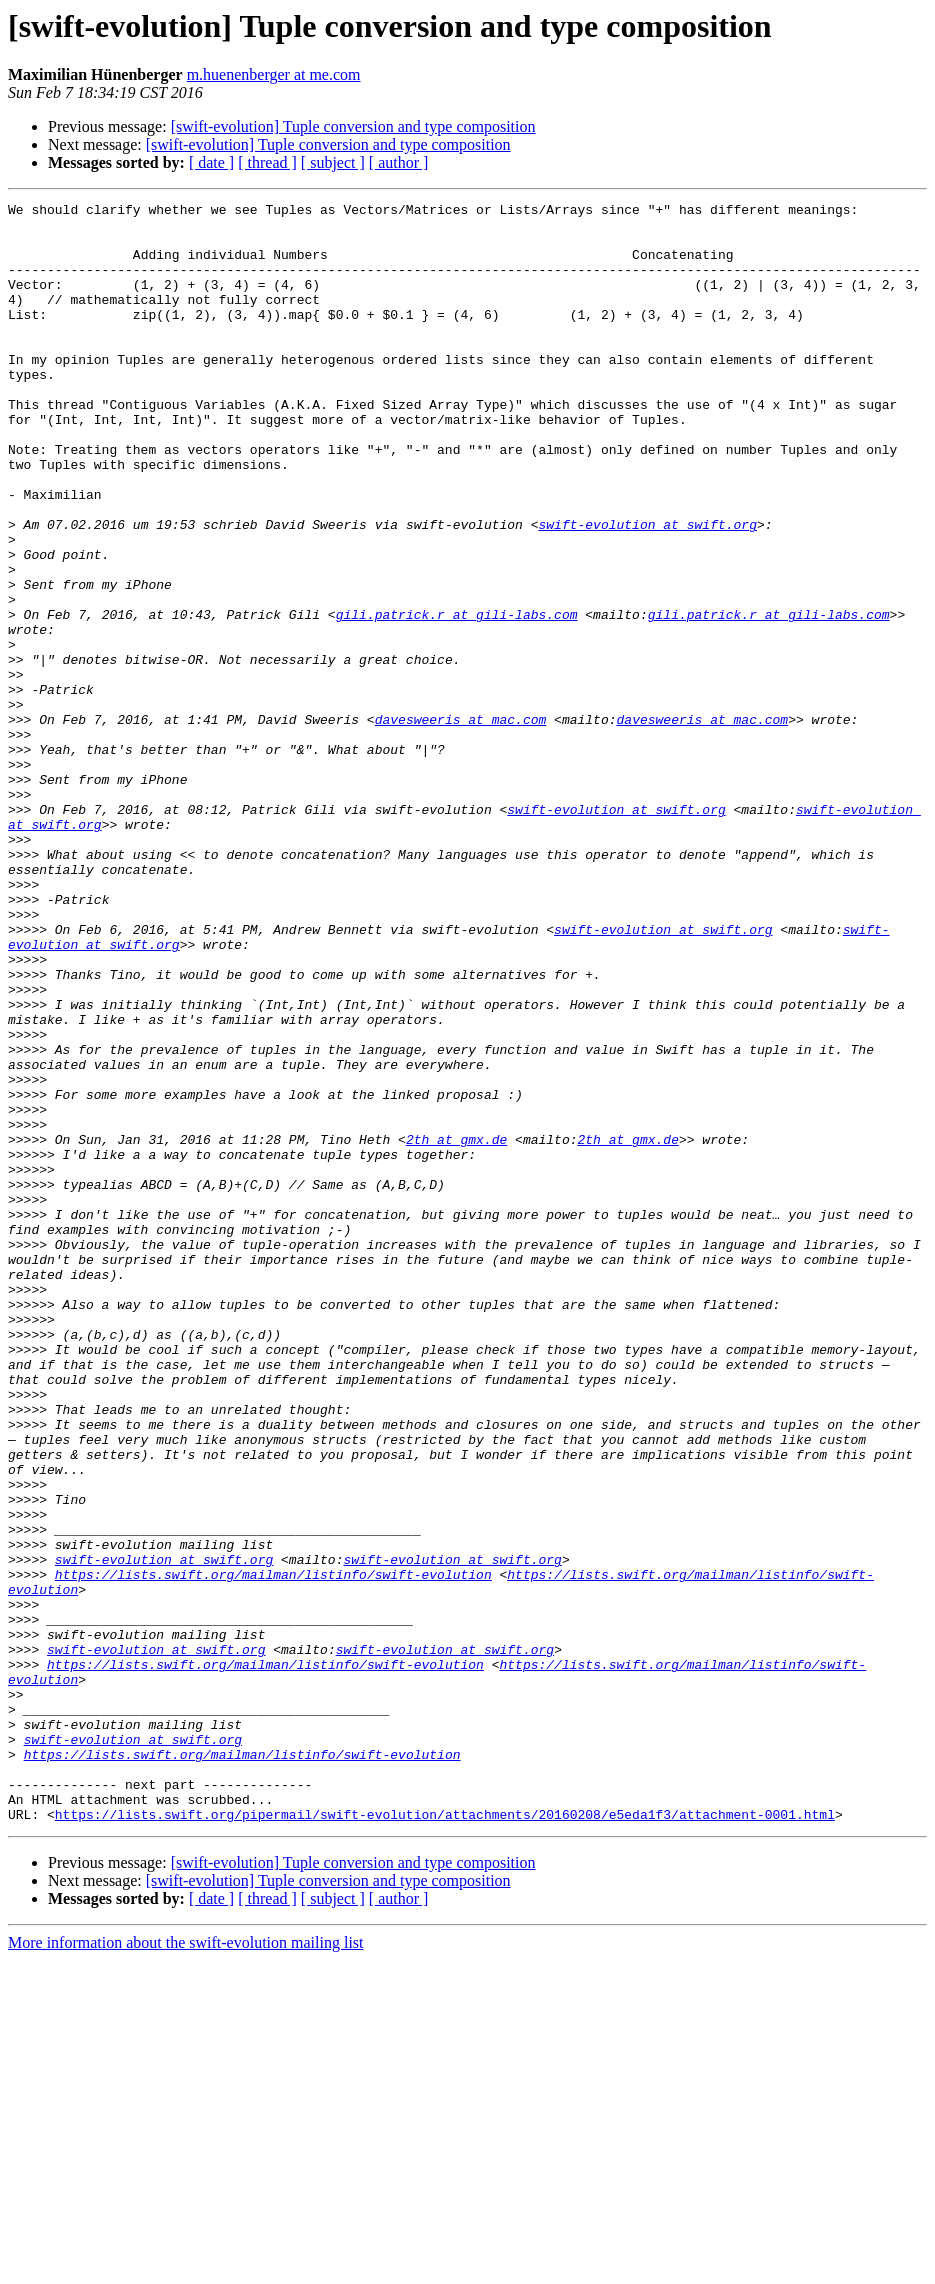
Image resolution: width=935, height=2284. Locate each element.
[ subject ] (333, 162)
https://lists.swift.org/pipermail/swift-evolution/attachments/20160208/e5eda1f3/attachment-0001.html (445, 2138)
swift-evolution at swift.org (647, 590)
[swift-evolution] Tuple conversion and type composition (353, 126)
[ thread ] (267, 162)
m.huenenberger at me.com (274, 74)
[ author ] (399, 162)
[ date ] (211, 162)
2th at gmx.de (456, 1328)
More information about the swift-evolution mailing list (186, 2266)
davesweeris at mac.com (461, 824)
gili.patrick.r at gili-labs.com (457, 698)
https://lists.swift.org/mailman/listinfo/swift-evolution (273, 1850)
